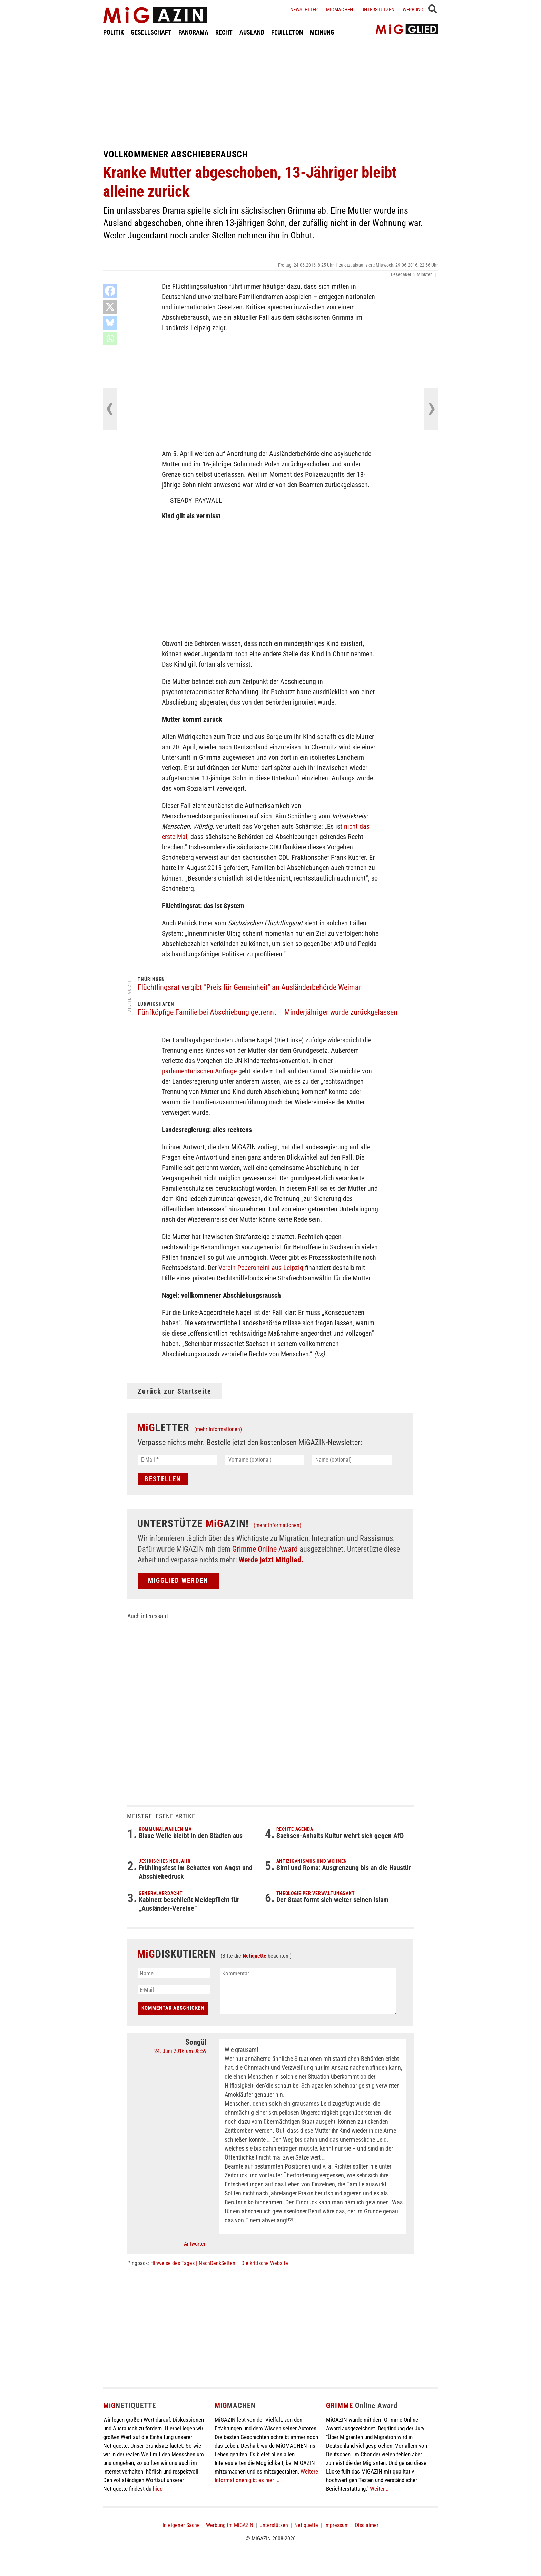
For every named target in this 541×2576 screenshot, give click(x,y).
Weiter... (379, 2488)
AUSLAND (251, 32)
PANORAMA (193, 32)
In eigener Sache (181, 2525)
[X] (110, 307)
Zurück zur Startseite (175, 1391)
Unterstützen (377, 10)
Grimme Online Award (265, 1549)
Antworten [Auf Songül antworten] (195, 2244)
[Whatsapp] (110, 338)
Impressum (336, 2525)
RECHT (224, 32)
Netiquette (254, 1956)
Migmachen (339, 10)
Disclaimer (366, 2525)
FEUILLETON (287, 32)
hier (157, 2488)
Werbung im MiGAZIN (229, 2525)
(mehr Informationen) (218, 1429)
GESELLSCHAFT (151, 32)
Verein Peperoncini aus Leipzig (260, 1268)
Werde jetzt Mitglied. (271, 1559)
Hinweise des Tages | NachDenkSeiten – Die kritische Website (219, 2263)
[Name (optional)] (352, 1460)
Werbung (413, 10)
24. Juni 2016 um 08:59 (180, 2051)
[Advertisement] (270, 92)
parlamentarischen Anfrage (199, 1071)
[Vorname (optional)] (265, 1460)
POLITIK (113, 32)
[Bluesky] (110, 323)
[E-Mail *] (177, 1460)
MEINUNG (322, 32)
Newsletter (304, 10)
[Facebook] (110, 291)
